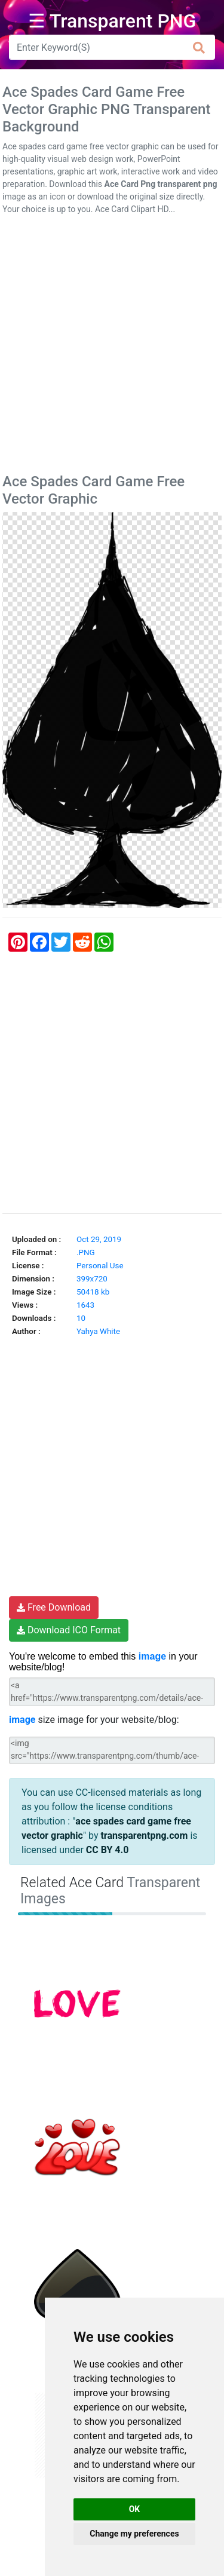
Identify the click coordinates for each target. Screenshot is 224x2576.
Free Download (54, 1607)
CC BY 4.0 (107, 1850)
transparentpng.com (144, 1835)
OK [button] (134, 2509)
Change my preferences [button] (134, 2533)
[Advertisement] (112, 347)
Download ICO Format (69, 1630)
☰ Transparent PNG (112, 21)
